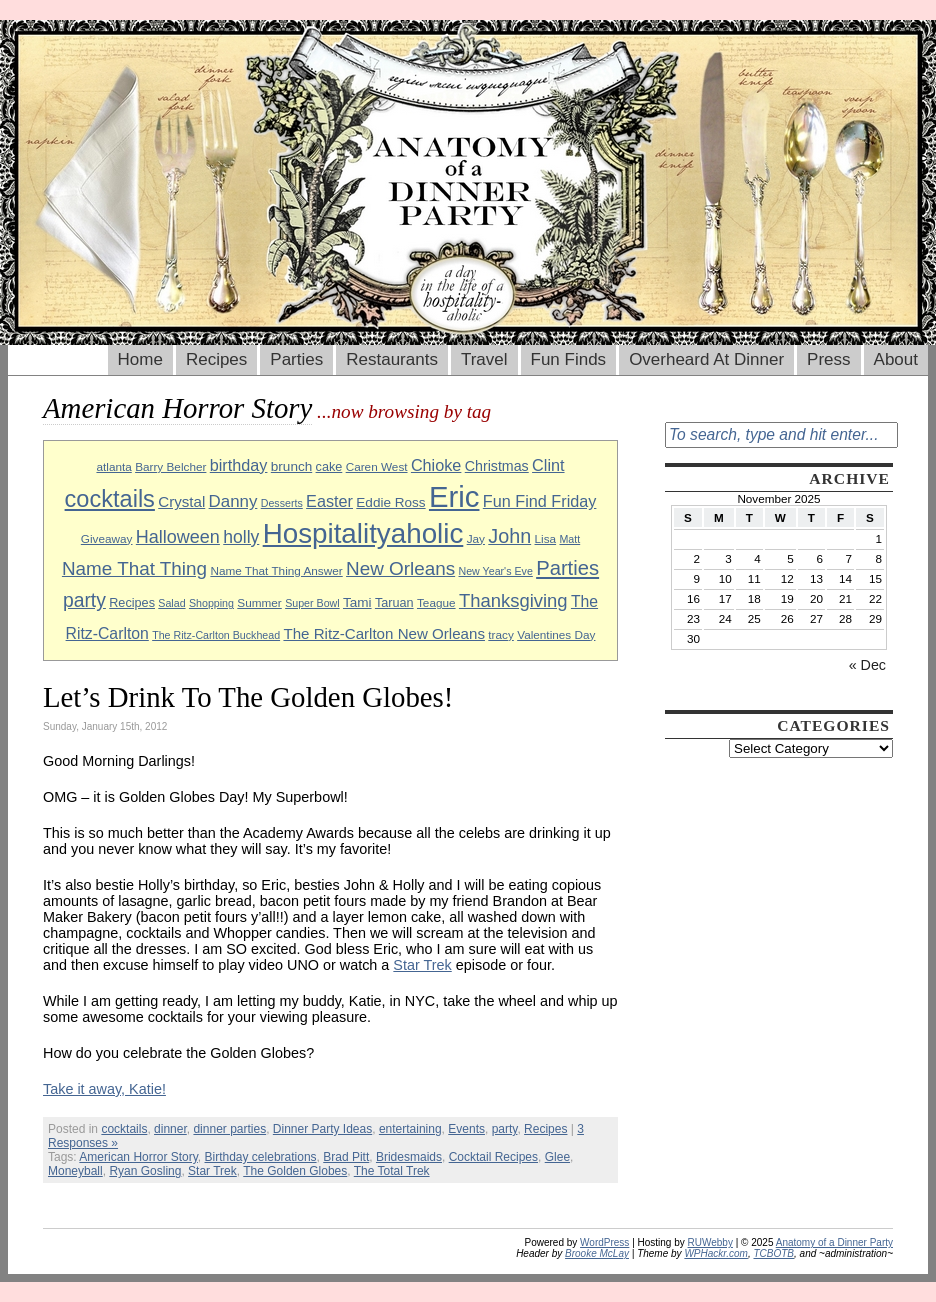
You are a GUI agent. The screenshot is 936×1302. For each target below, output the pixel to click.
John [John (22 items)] (509, 536)
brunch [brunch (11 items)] (291, 466)
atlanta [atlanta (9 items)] (113, 466)
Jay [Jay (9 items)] (476, 538)
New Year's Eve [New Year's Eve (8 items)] (496, 571)
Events (466, 1129)
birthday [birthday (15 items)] (239, 465)
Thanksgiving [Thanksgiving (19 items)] (513, 600)
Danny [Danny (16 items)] (233, 501)
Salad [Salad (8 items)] (171, 603)
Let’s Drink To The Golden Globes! (248, 697)
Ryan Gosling (145, 1171)
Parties (296, 359)
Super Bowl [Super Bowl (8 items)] (312, 603)
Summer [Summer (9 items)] (259, 602)
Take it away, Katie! (104, 1089)
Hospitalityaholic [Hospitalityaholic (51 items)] (363, 533)
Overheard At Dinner (706, 359)
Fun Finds (569, 359)
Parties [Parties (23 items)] (567, 568)
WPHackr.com (716, 1253)
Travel (484, 359)
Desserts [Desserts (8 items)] (282, 503)
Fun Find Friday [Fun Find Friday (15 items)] (540, 501)
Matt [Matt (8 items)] (569, 539)
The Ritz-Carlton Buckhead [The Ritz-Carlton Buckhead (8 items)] (216, 635)
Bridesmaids (409, 1157)
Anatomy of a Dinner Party (834, 1242)
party (505, 1129)
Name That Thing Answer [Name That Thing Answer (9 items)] (276, 570)
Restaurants (392, 359)
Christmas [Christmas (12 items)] (497, 466)
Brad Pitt (346, 1157)
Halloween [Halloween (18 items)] (178, 537)
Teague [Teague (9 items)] (436, 602)
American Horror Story (138, 1157)
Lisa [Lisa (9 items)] (546, 538)
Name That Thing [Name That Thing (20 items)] (134, 568)
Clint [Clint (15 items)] (548, 465)
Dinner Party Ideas (322, 1129)
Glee (557, 1157)
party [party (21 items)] (84, 600)
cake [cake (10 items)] (329, 467)
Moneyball (75, 1171)
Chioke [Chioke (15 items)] (436, 465)
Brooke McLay (597, 1253)
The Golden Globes (295, 1171)
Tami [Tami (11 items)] (357, 602)
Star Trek (422, 965)
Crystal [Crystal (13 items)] (181, 501)
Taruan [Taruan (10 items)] (394, 603)
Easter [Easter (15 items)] (329, 501)
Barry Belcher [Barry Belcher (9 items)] (170, 466)
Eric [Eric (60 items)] (454, 496)
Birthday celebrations (261, 1157)
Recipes (216, 359)
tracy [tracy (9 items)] (501, 634)
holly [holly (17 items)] (241, 537)
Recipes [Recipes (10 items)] (132, 603)
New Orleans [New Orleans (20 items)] (400, 568)
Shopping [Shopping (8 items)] (211, 603)
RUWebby (710, 1242)
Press (828, 359)
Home (140, 359)
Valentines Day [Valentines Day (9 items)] (556, 634)
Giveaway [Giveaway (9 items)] (107, 538)
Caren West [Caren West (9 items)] (377, 466)
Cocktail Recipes (493, 1157)
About (896, 359)
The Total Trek (392, 1171)
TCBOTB (773, 1253)
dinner (170, 1129)
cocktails (124, 1129)
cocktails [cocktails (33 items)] (110, 499)
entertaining (410, 1129)
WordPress (604, 1242)
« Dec (867, 665)
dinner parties (229, 1129)
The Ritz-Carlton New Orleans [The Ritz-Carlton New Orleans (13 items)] (384, 633)
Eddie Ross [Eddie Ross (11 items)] (390, 502)
